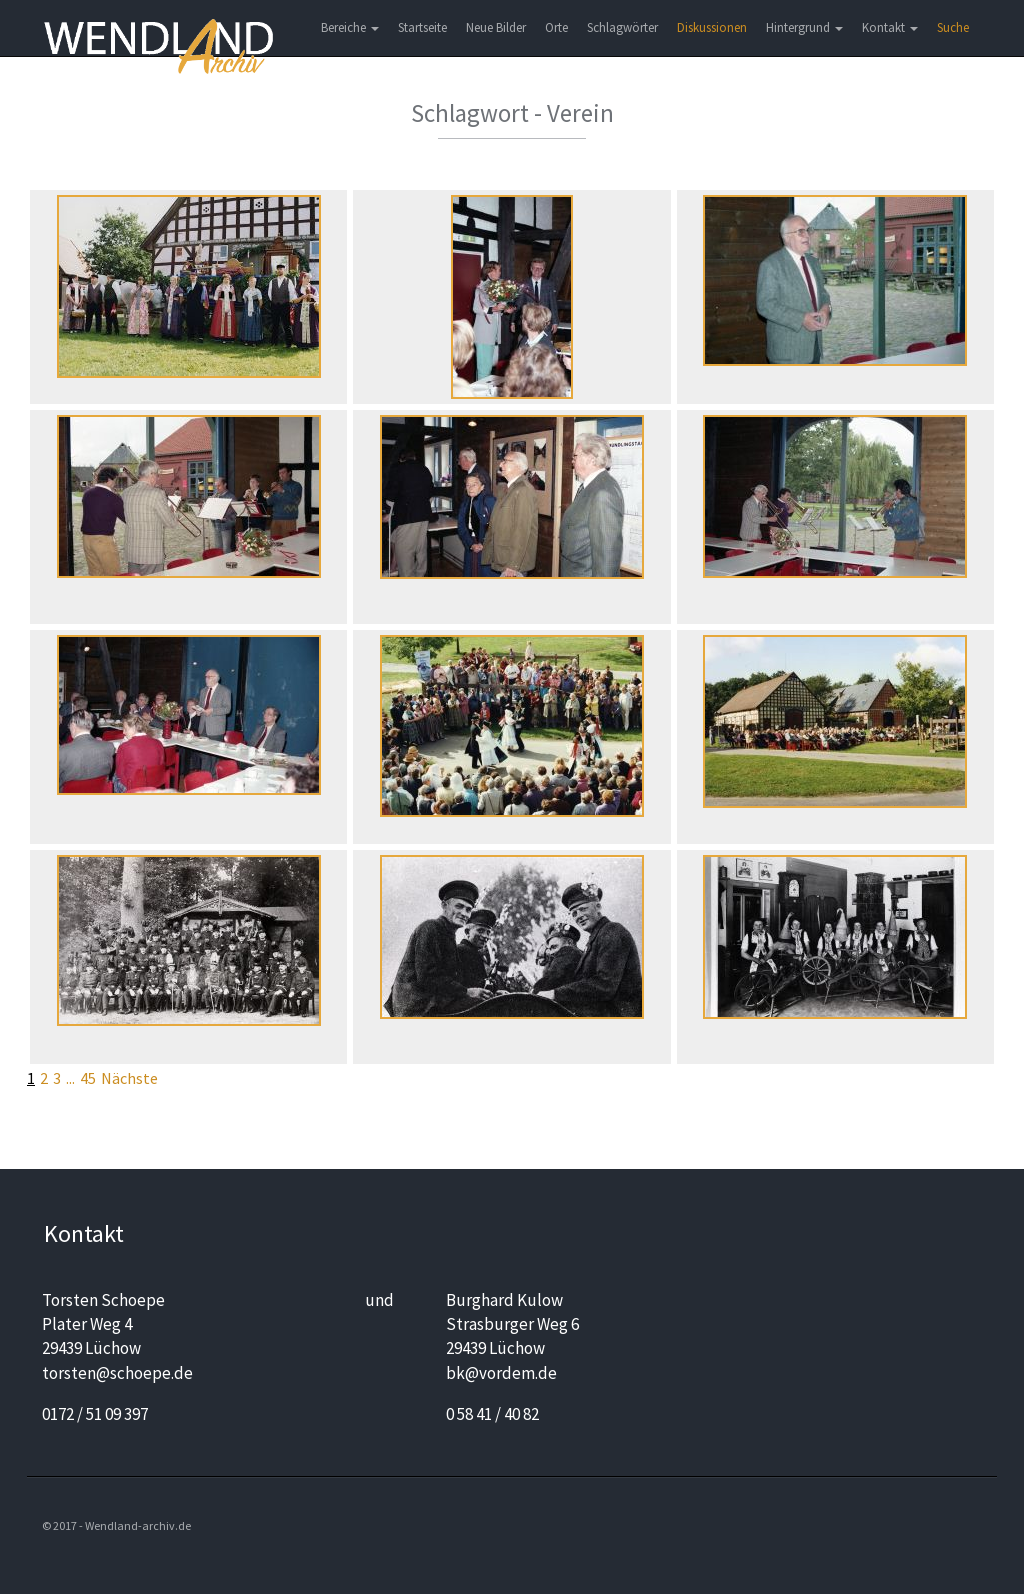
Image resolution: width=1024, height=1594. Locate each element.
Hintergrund (804, 27)
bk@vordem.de (501, 1373)
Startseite (422, 27)
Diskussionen (712, 27)
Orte (556, 27)
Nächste (129, 1078)
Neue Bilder (496, 27)
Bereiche (350, 27)
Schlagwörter (622, 27)
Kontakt (890, 27)
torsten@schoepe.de (117, 1373)
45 (88, 1078)
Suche (953, 27)
